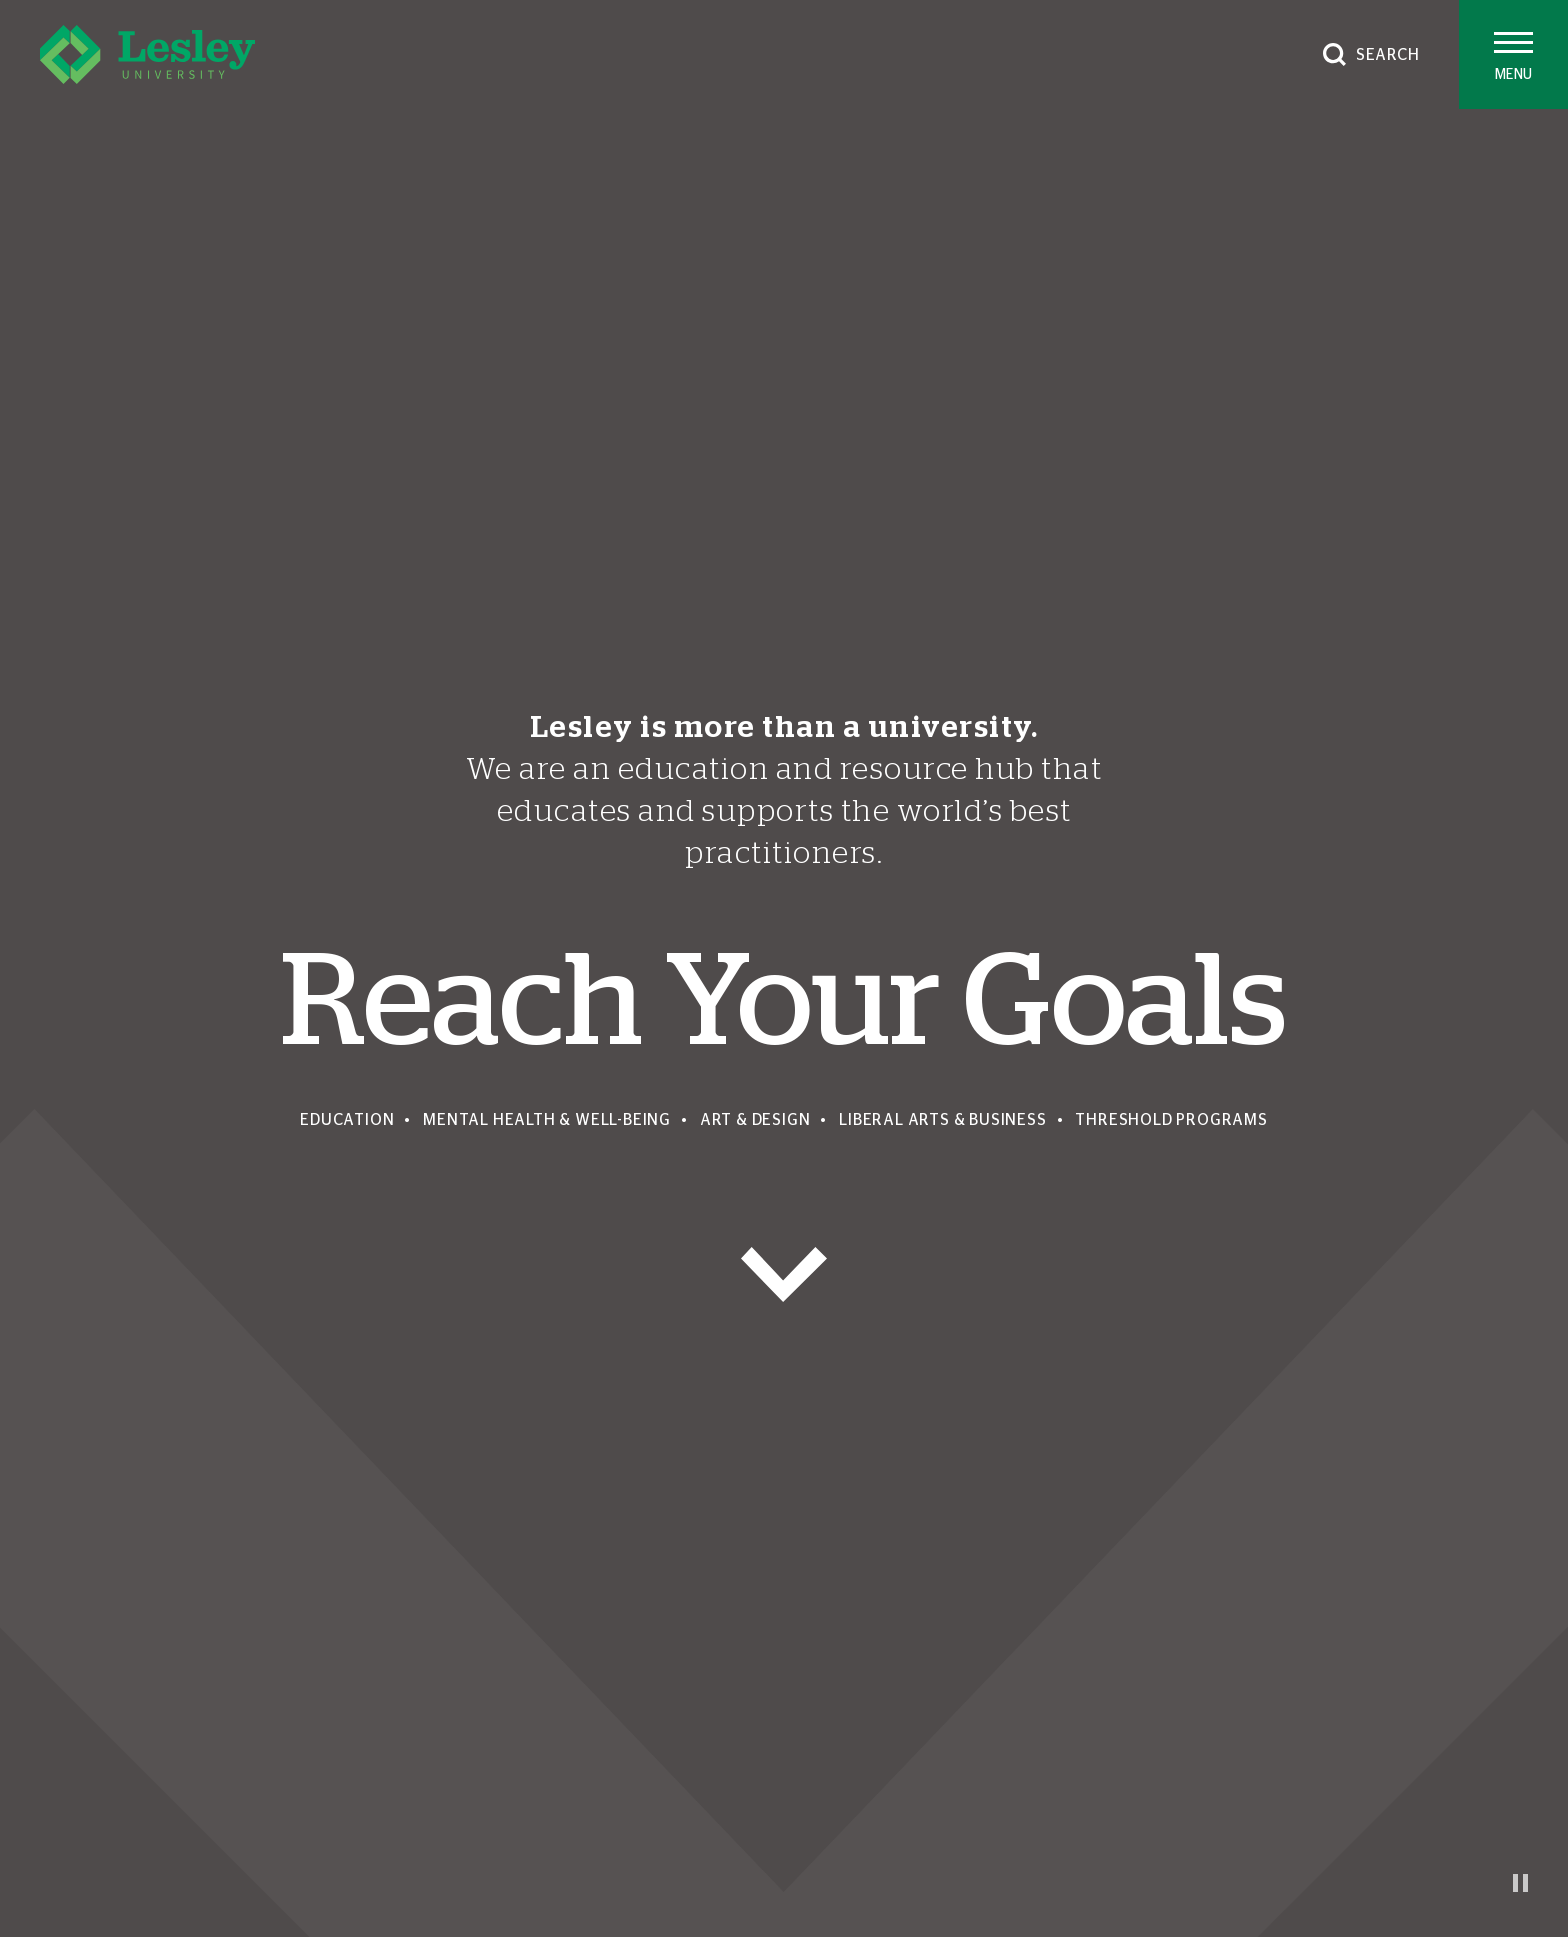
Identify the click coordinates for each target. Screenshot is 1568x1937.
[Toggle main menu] (1513, 54)
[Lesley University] (147, 54)
